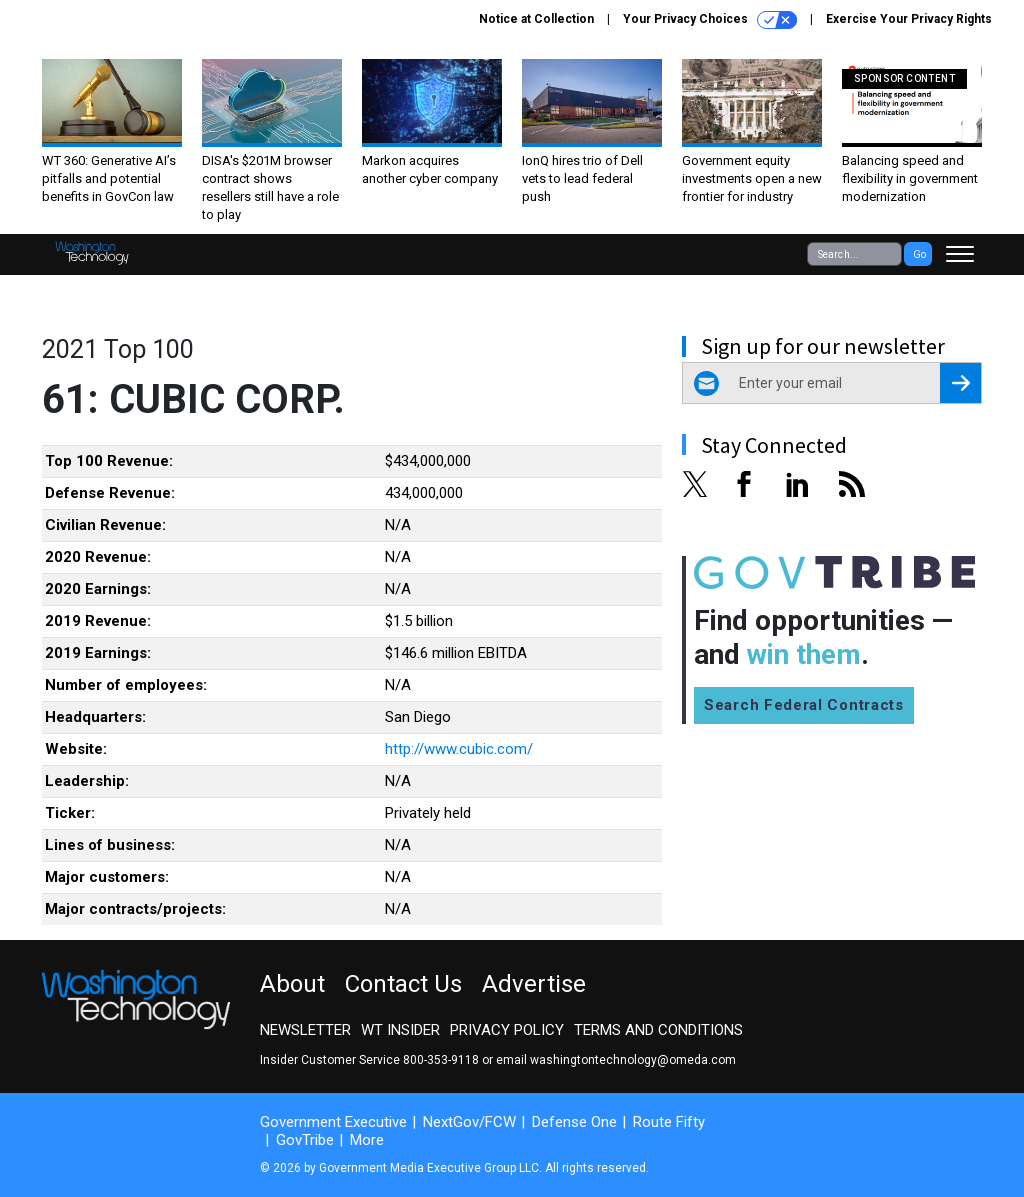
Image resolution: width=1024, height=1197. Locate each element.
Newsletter (305, 1030)
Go (919, 254)
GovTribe (305, 1140)
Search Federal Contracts (804, 705)
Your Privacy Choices (710, 20)
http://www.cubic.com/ (459, 749)
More (367, 1140)
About (292, 984)
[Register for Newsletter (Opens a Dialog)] (960, 383)
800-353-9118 (441, 1060)
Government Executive (333, 1122)
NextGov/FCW (469, 1122)
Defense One (574, 1122)
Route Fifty (669, 1122)
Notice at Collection (536, 19)
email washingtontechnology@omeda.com (616, 1060)
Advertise (534, 984)
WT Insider (400, 1030)
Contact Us (403, 984)
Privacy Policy (507, 1030)
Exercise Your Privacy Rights (909, 19)
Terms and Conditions (658, 1030)
